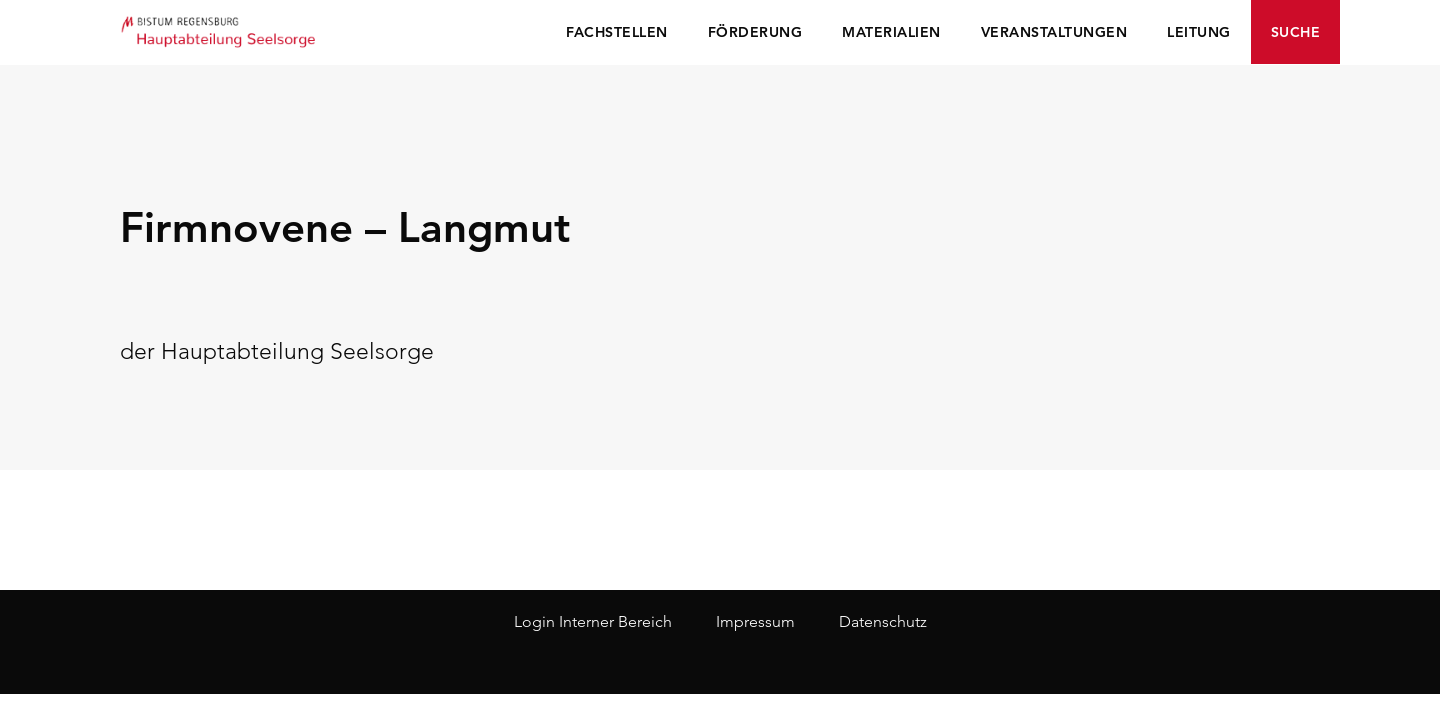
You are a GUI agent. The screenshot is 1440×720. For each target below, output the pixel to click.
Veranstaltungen (1054, 32)
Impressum (755, 621)
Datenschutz (883, 621)
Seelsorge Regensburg (220, 30)
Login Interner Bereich (593, 621)
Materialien (891, 32)
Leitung (1199, 32)
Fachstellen (617, 32)
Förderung (755, 32)
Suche (1296, 32)
